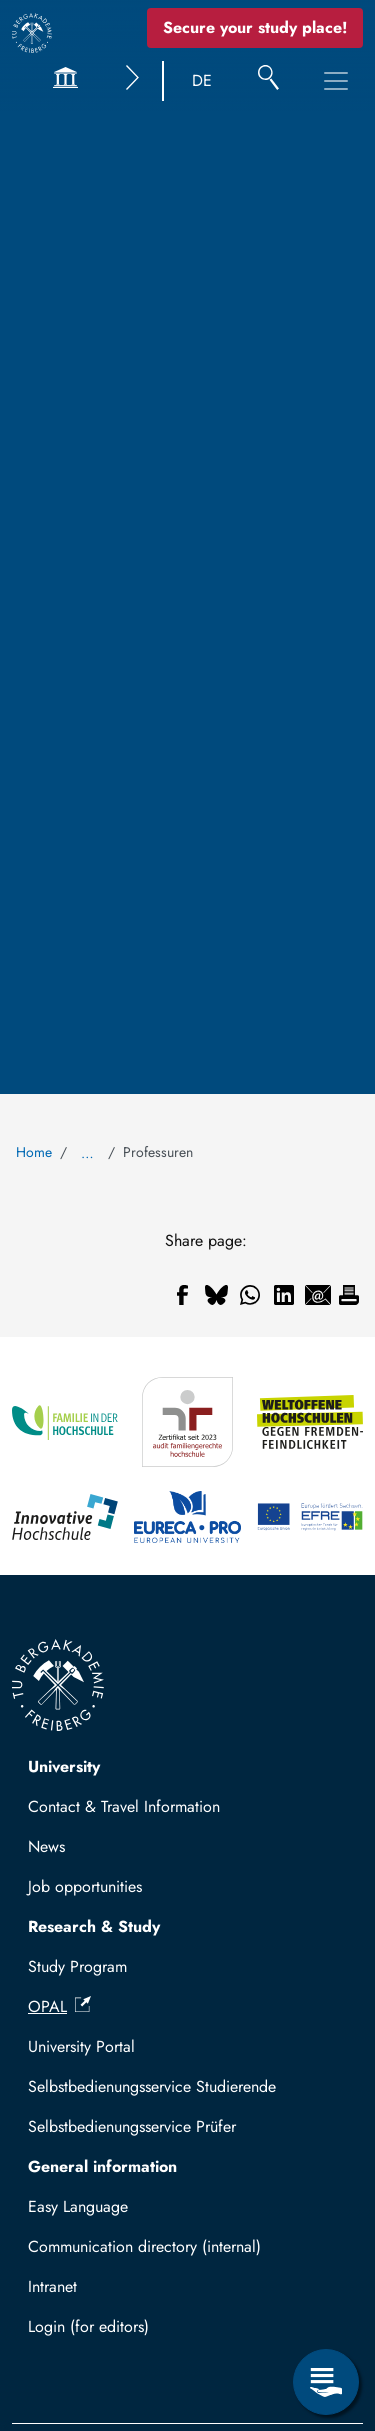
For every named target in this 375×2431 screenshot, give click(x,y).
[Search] (268, 81)
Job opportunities (85, 1886)
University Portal (81, 2046)
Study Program (77, 1966)
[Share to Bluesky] (216, 1295)
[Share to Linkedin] (284, 1295)
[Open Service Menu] (326, 2382)
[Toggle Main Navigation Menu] (336, 81)
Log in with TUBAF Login (123, 2332)
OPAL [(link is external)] (59, 2006)
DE (202, 80)
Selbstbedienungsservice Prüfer (132, 2126)
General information (102, 2166)
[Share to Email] (318, 1295)
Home (34, 1152)
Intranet (52, 2286)
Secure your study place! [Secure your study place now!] (255, 27)
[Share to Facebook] (182, 1295)
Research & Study (94, 1926)
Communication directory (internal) (144, 2246)
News (46, 1846)
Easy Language (78, 2206)
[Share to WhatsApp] (250, 1295)
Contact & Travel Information (124, 1806)
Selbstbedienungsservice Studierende (152, 2086)
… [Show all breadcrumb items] (87, 1153)
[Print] (349, 1295)
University (64, 1766)
